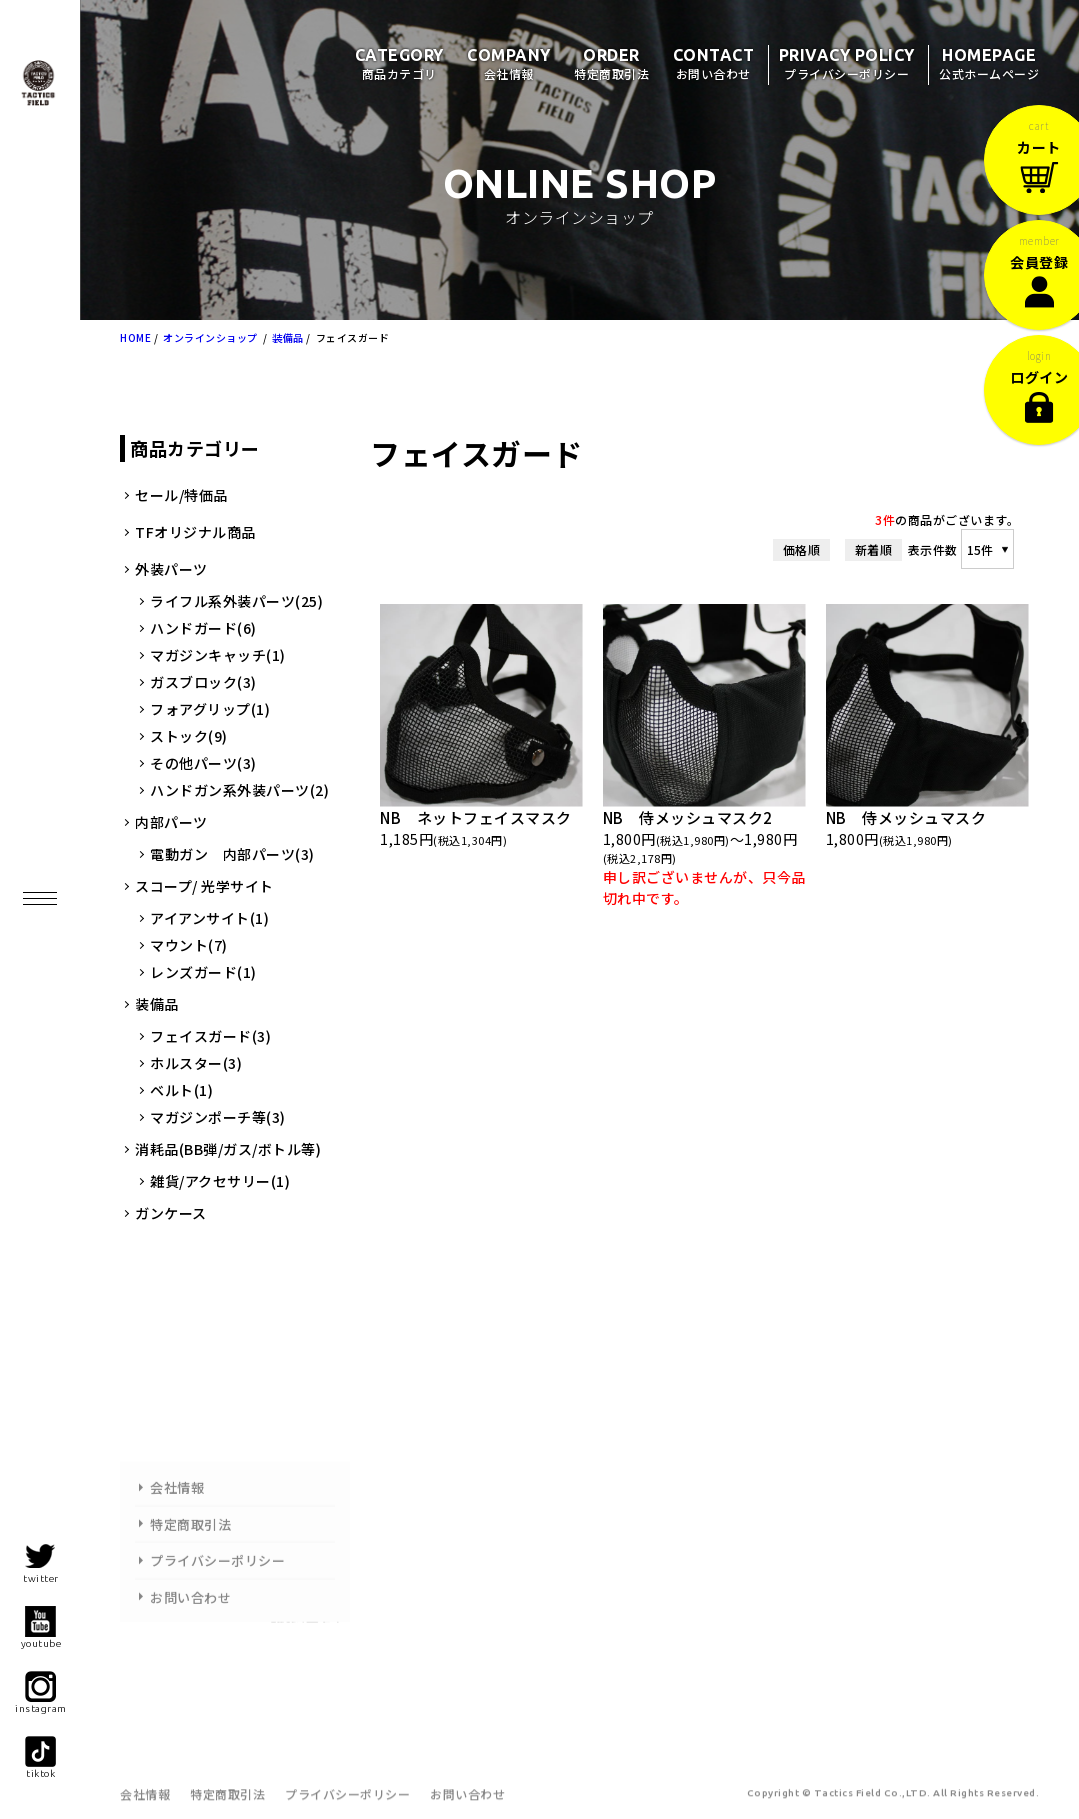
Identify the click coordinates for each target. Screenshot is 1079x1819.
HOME (135, 337)
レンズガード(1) (203, 972)
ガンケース (171, 1213)
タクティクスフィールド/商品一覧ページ (110, 155)
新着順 (874, 548)
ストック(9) (189, 736)
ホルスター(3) (196, 1063)
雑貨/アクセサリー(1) (220, 1181)
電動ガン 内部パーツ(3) (232, 854)
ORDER (611, 64)
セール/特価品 (181, 495)
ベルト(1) (181, 1090)
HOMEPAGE (989, 64)
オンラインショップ (211, 337)
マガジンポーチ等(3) (218, 1117)
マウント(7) (189, 945)
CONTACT (714, 64)
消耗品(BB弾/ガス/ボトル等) (228, 1149)
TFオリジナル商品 (195, 532)
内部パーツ (171, 822)
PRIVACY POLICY (847, 64)
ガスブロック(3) (203, 682)
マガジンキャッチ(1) (218, 655)
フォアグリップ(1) (210, 709)
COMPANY (509, 64)
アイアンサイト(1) (209, 918)
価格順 (802, 548)
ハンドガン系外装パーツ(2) (239, 790)
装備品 (288, 337)
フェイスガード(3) (210, 1036)
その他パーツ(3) (203, 763)
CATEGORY (399, 64)
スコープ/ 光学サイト (204, 886)
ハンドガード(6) (203, 628)
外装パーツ (171, 569)
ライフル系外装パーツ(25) (236, 601)
